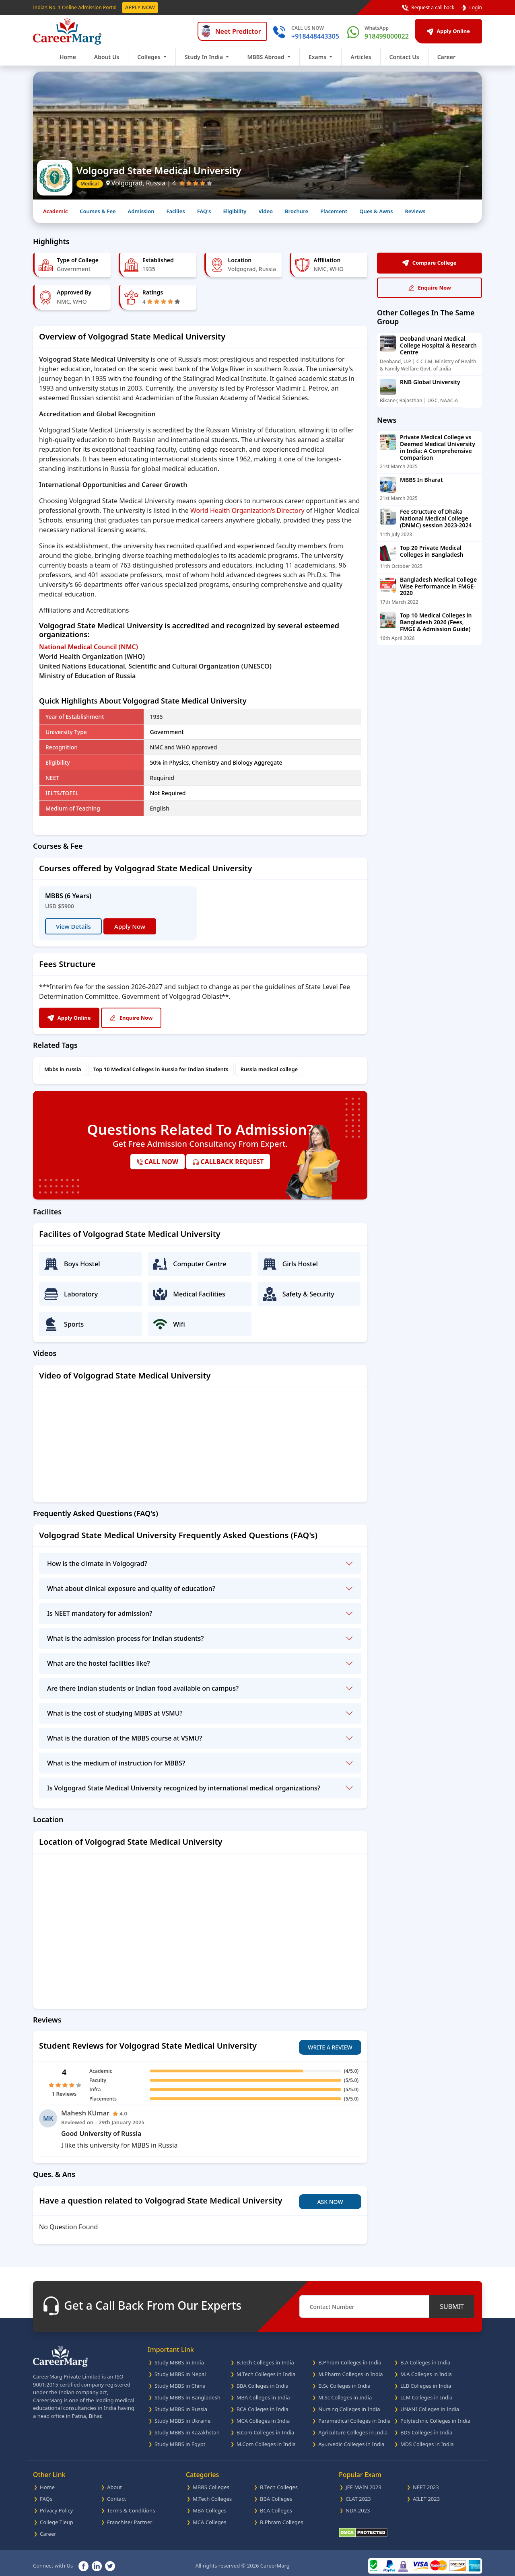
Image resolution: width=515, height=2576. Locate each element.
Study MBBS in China (180, 2380)
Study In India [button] (205, 57)
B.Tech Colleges (279, 2481)
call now (158, 1161)
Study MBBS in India (179, 2356)
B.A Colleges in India (425, 2356)
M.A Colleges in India (426, 2368)
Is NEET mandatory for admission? (99, 1613)
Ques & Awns (376, 211)
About (114, 2481)
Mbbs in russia (62, 1069)
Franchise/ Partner (129, 2516)
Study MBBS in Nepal (180, 2368)
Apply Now (140, 7)
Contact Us (404, 57)
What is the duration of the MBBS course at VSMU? (124, 1738)
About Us (106, 57)
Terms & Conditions (131, 2504)
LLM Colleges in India (426, 2391)
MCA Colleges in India (263, 2415)
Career (446, 57)
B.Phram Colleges (281, 2516)
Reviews (415, 211)
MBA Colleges (210, 2504)
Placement (333, 211)
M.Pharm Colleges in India (350, 2368)
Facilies (175, 211)
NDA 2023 (358, 2504)
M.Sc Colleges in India (345, 2391)
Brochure (296, 211)
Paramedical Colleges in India (354, 2415)
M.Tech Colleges (212, 2493)
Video (265, 211)
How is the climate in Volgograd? (97, 1563)
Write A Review (330, 2044)
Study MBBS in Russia (180, 2403)
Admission (141, 211)
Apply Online (448, 31)
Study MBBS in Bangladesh (187, 2391)
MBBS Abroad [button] (266, 57)
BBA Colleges (276, 2493)
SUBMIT (452, 2301)
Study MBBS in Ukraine (182, 2415)
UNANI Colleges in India (429, 2403)
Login (471, 7)
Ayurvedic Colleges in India (351, 2438)
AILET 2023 (426, 2493)
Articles (360, 57)
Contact (116, 2493)
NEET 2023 (426, 2481)
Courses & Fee (97, 211)
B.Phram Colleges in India (349, 2356)
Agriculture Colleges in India (352, 2426)
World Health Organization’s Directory (247, 510)
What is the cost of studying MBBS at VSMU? (115, 1713)
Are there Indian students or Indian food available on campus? (143, 1688)
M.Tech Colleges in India (266, 2368)
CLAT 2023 (358, 2493)
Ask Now (330, 2196)
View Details (73, 926)
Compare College (429, 262)
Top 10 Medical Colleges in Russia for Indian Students (161, 1069)
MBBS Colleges (211, 2481)
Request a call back (428, 7)
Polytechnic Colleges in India (435, 2415)
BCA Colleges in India (262, 2403)
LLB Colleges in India (425, 2380)
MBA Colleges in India (263, 2391)
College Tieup (56, 2516)
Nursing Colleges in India (349, 2403)
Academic (55, 211)
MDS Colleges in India (427, 2438)
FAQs (46, 2493)
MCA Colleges (209, 2516)
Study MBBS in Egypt (179, 2438)
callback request (228, 1161)
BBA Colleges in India (263, 2380)
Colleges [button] (149, 57)
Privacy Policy (56, 2504)
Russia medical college (269, 1069)
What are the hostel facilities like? (98, 1663)
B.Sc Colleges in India (344, 2380)
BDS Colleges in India (426, 2426)
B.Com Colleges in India (266, 2426)
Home (68, 57)
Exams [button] (318, 57)
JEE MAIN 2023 (363, 2481)
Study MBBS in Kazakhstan (187, 2426)
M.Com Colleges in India (266, 2438)
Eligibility (234, 211)
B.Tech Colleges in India (265, 2356)
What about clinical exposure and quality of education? (131, 1588)
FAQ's (204, 211)
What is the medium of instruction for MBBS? (116, 1763)
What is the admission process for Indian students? (125, 1638)
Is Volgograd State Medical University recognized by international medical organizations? (183, 1788)
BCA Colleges (276, 2504)
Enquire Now (143, 1017)
